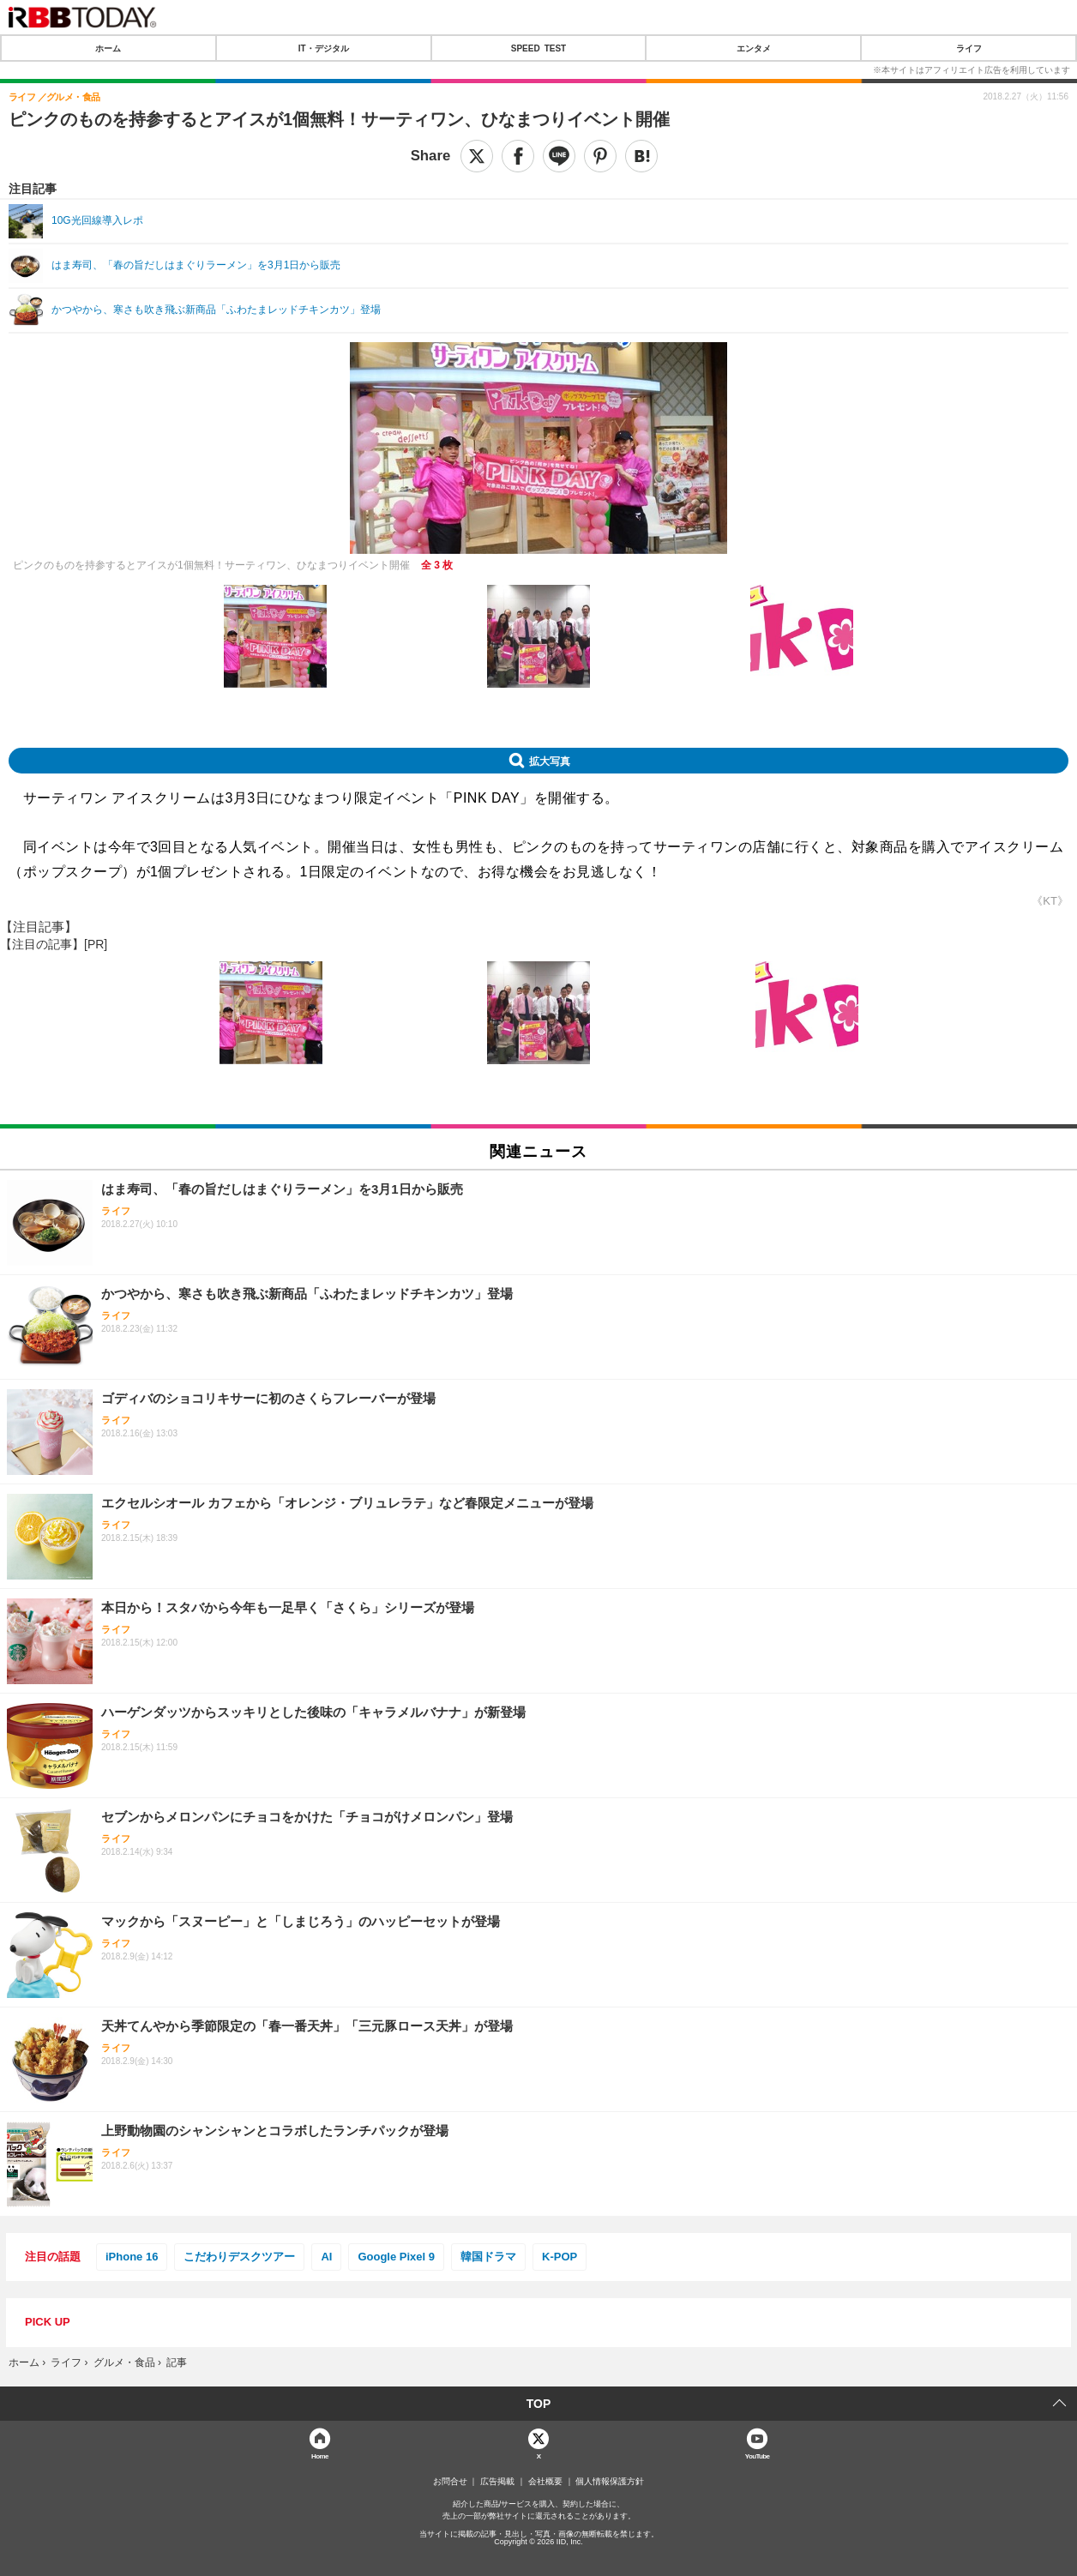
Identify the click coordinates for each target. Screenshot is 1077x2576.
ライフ (969, 48)
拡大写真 (549, 760)
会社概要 (545, 2481)
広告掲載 (497, 2481)
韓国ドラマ (488, 2256)
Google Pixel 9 (396, 2256)
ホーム (108, 48)
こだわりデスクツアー (239, 2256)
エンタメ (754, 48)
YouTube (757, 2455)
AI (326, 2256)
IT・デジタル (323, 48)
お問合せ (450, 2481)
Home (319, 2455)
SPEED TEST (538, 48)
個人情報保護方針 (609, 2481)
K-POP (559, 2256)
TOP (538, 2403)
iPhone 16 (131, 2256)
